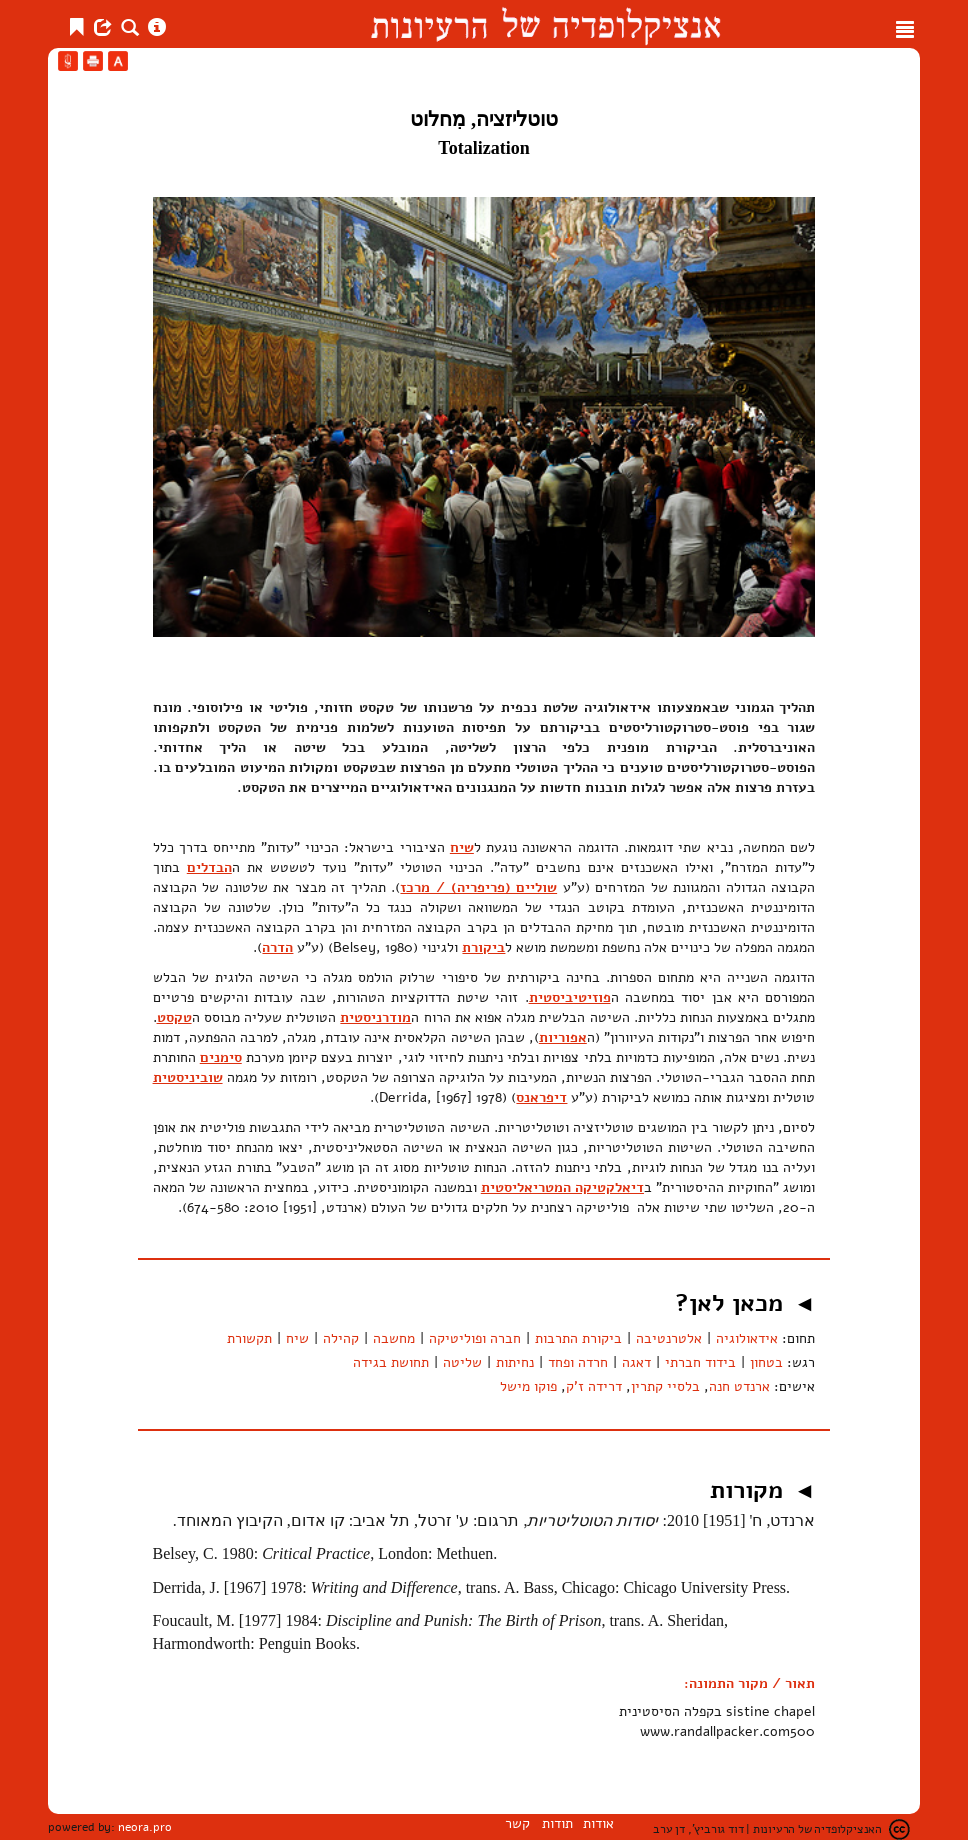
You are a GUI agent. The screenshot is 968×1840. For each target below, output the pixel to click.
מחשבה (394, 1338)
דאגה (636, 1362)
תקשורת (249, 1338)
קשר (517, 1823)
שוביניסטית (188, 1077)
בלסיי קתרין (665, 1386)
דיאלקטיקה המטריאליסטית (562, 1187)
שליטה (462, 1362)
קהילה (341, 1338)
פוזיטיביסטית (570, 997)
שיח (462, 847)
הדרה (277, 947)
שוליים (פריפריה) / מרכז (478, 887)
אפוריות (563, 1037)
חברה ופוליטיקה (475, 1338)
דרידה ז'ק (594, 1386)
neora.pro (145, 1827)
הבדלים (209, 867)
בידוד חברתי (700, 1362)
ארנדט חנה (739, 1386)
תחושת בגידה (391, 1362)
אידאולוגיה (747, 1338)
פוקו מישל (528, 1386)
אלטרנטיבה (669, 1338)
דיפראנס (541, 1097)
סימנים (221, 1057)
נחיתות (515, 1362)
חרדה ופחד (578, 1362)
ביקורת (483, 947)
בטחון (766, 1362)
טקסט (174, 1017)
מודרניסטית (375, 1017)
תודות (557, 1823)
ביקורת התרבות (578, 1338)
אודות (598, 1823)
